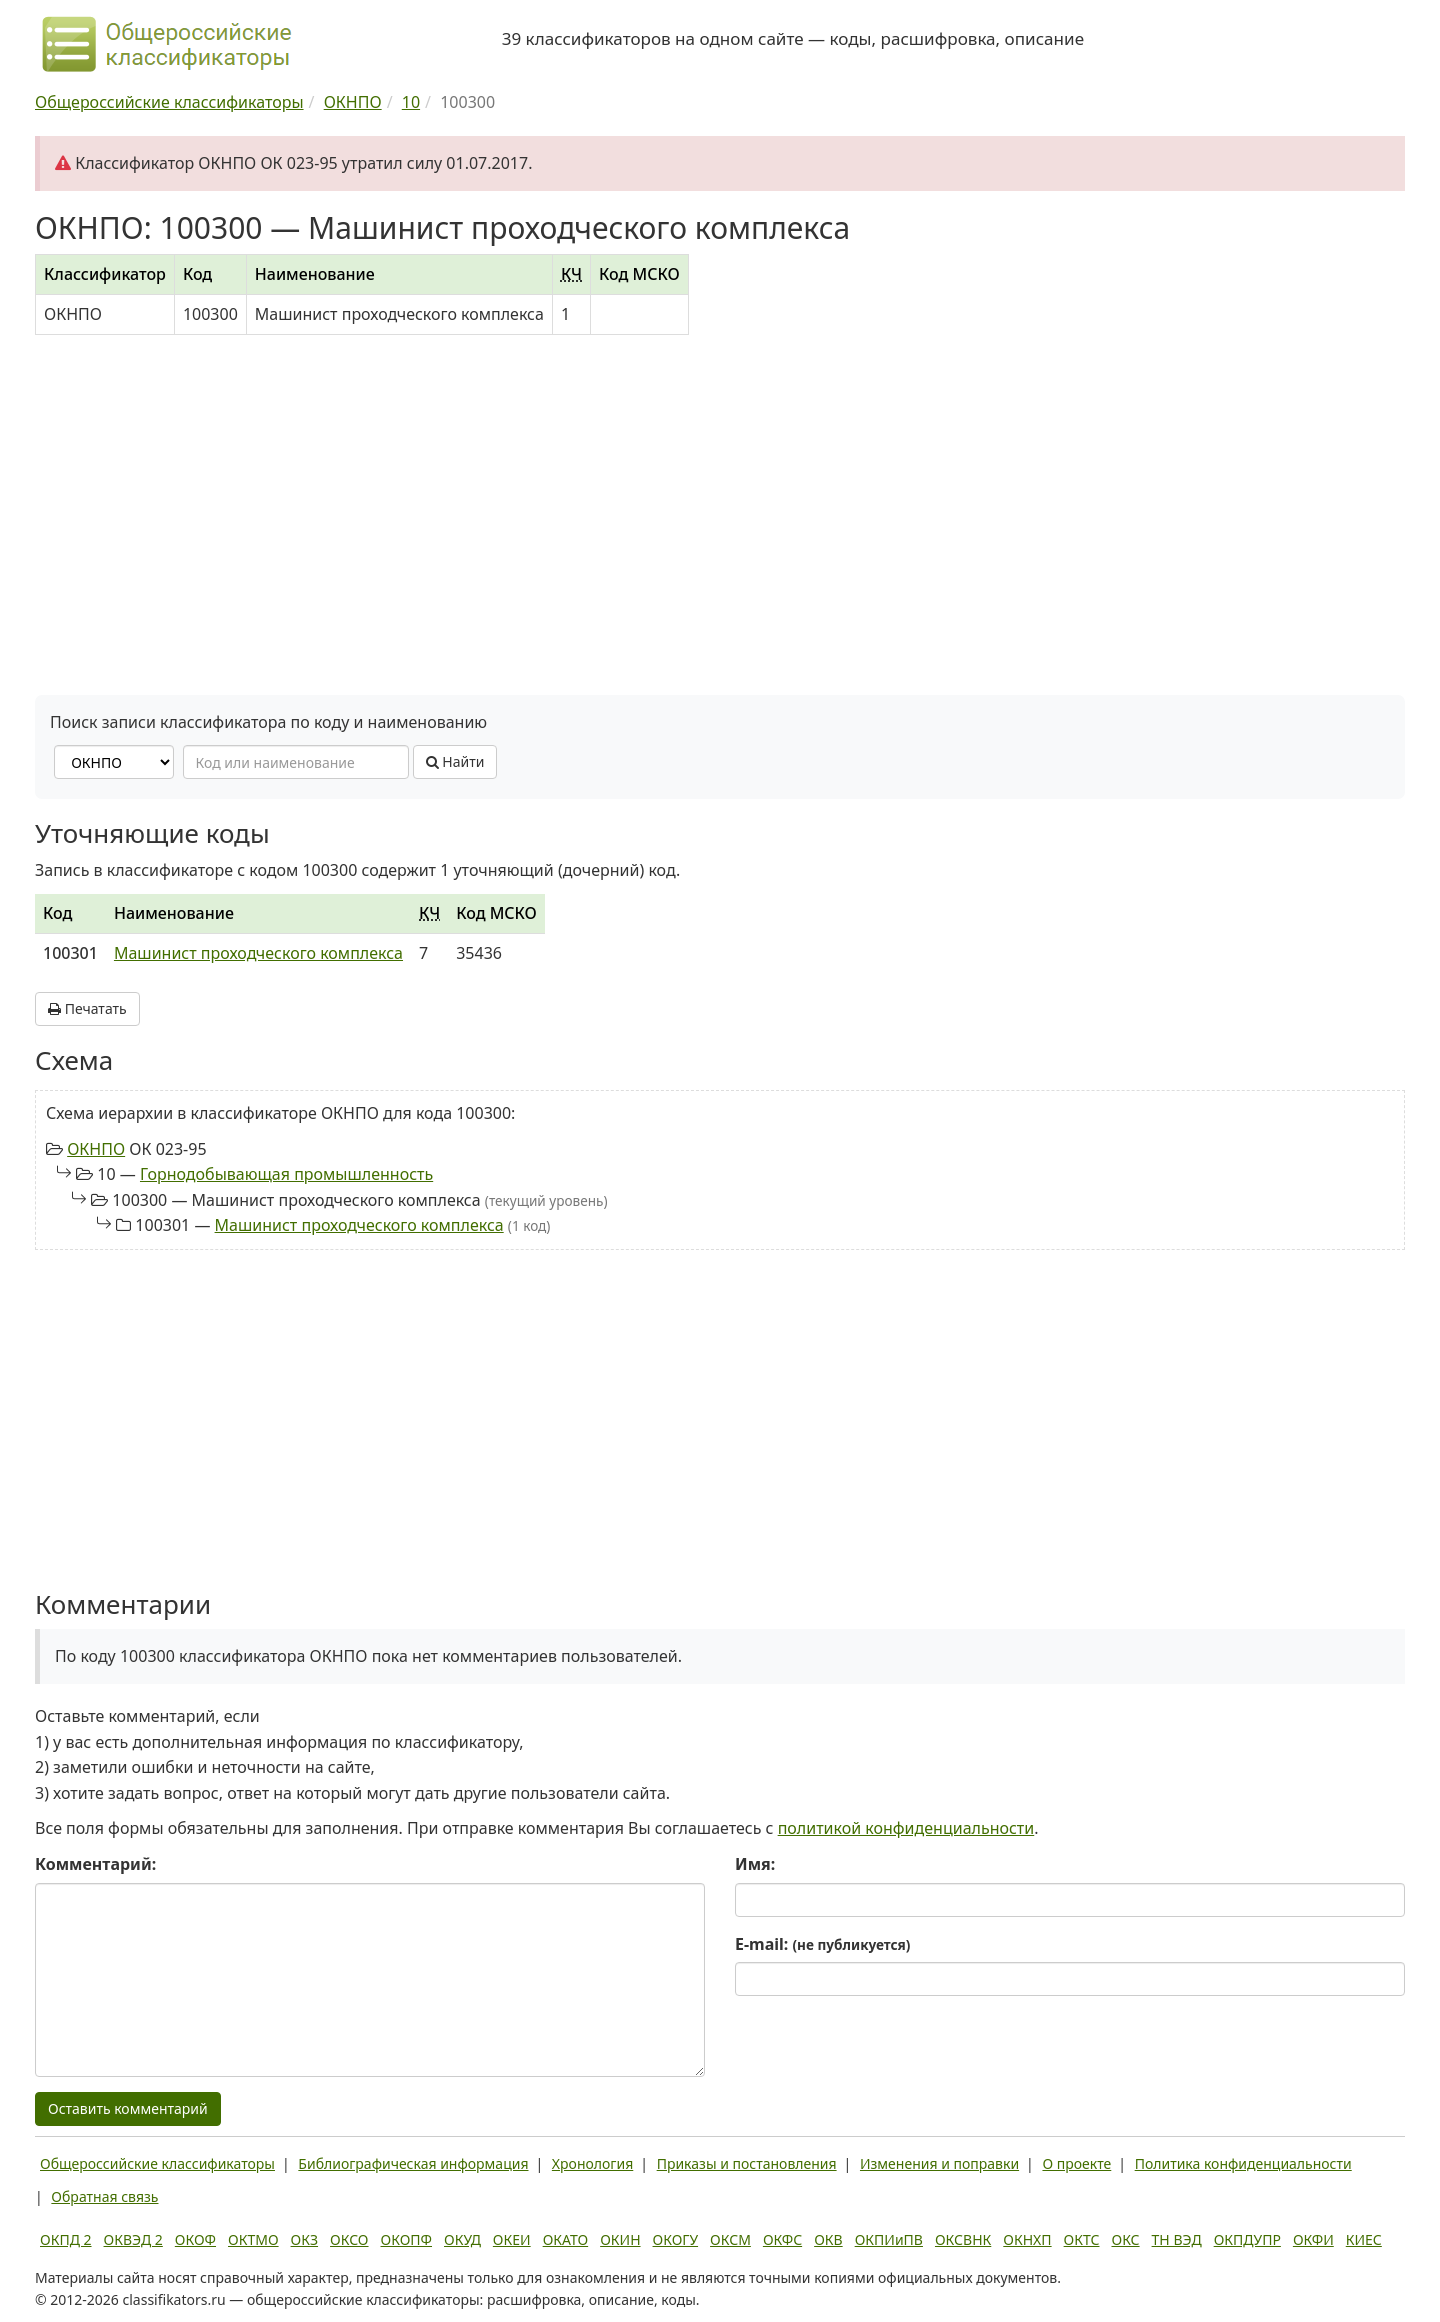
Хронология (592, 2163)
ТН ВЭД (1177, 2239)
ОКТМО (253, 2239)
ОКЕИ (512, 2239)
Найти (455, 761)
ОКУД (462, 2239)
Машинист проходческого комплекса (258, 953)
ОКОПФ (406, 2239)
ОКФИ (1313, 2239)
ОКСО (349, 2239)
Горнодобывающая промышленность (286, 1174)
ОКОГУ (676, 2239)
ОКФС (782, 2239)
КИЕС (1364, 2239)
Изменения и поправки (939, 2163)
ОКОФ (195, 2239)
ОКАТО (566, 2239)
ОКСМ (730, 2239)
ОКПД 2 (66, 2239)
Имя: (755, 1864)
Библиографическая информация (413, 2163)
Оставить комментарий (128, 2108)
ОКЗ (304, 2239)
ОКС (1125, 2239)
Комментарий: (95, 1864)
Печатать (87, 1008)
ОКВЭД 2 (133, 2239)
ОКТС (1082, 2239)
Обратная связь (104, 2196)
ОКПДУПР (1247, 2239)
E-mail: (822, 1944)
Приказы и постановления (747, 2163)
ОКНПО (96, 1149)
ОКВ (828, 2239)
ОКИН (620, 2239)
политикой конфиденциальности (906, 1828)
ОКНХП (1027, 2239)
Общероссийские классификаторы (157, 2163)
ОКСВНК (963, 2239)
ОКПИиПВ (889, 2239)
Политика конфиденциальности (1243, 2163)
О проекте (1076, 2163)
